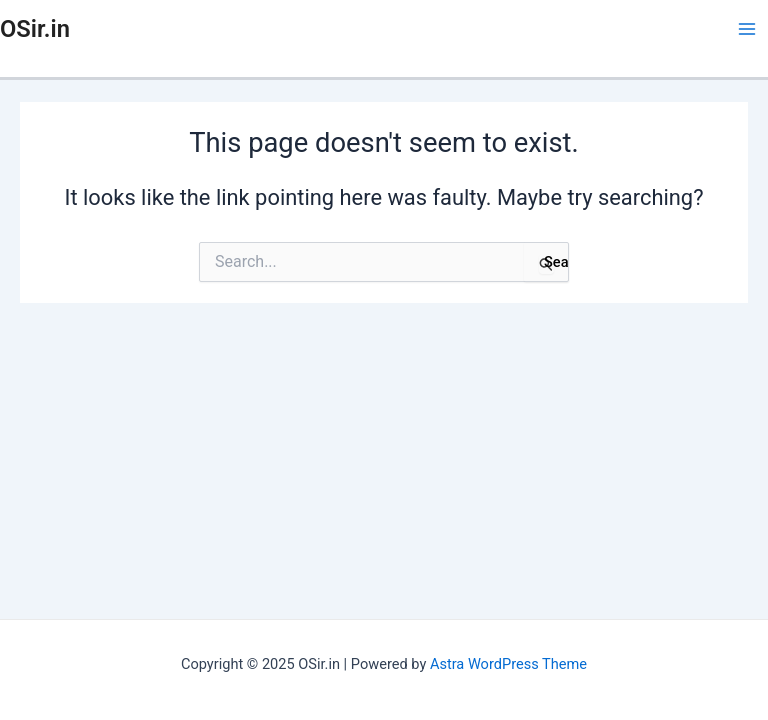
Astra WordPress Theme (508, 664)
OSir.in (35, 29)
